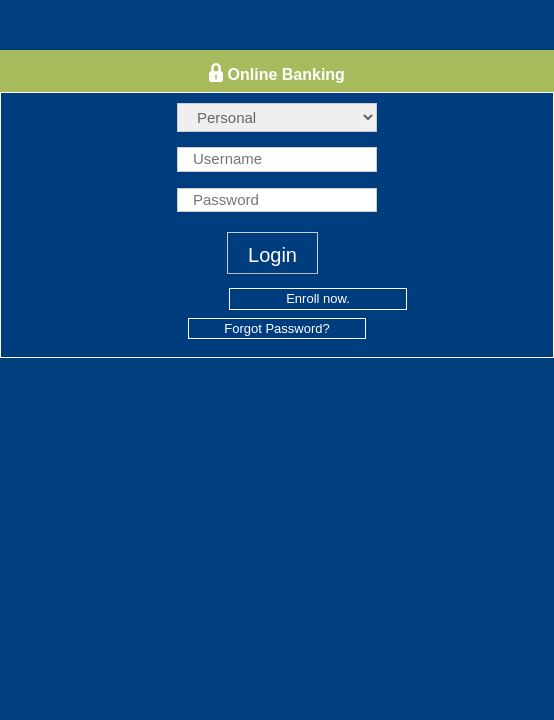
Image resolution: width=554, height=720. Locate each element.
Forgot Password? (277, 328)
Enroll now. (318, 298)
